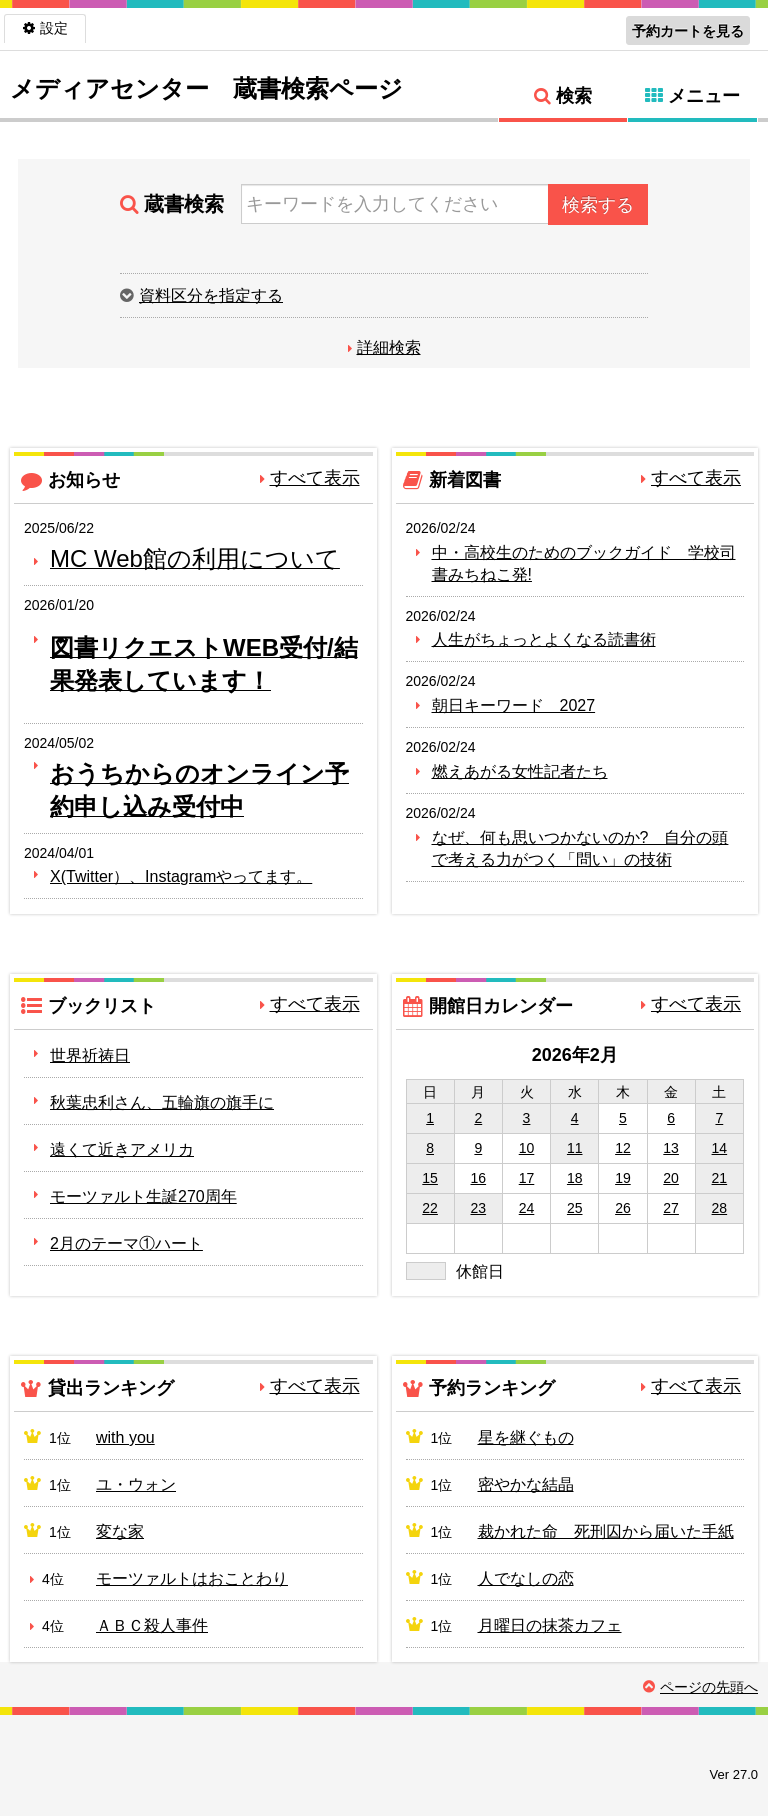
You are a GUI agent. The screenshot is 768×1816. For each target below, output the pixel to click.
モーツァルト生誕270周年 (143, 1196)
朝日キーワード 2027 (514, 705)
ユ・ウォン (136, 1484)
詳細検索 (389, 347)
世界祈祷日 (90, 1055)
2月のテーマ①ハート (126, 1243)
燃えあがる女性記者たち (520, 771)
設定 (54, 28)
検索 (574, 96)
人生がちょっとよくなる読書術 (544, 639)
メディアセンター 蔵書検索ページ (206, 88)
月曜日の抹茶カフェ (550, 1625)
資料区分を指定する (211, 295)
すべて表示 (315, 478)
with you (125, 1437)
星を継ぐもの (526, 1437)
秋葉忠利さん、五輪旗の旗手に (162, 1102)
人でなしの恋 (526, 1578)
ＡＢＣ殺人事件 (152, 1625)
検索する (598, 205)
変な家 (120, 1531)
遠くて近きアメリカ (122, 1149)
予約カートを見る (688, 31)
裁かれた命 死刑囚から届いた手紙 (606, 1531)
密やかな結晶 (526, 1484)
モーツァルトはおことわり (192, 1578)
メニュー (704, 96)
